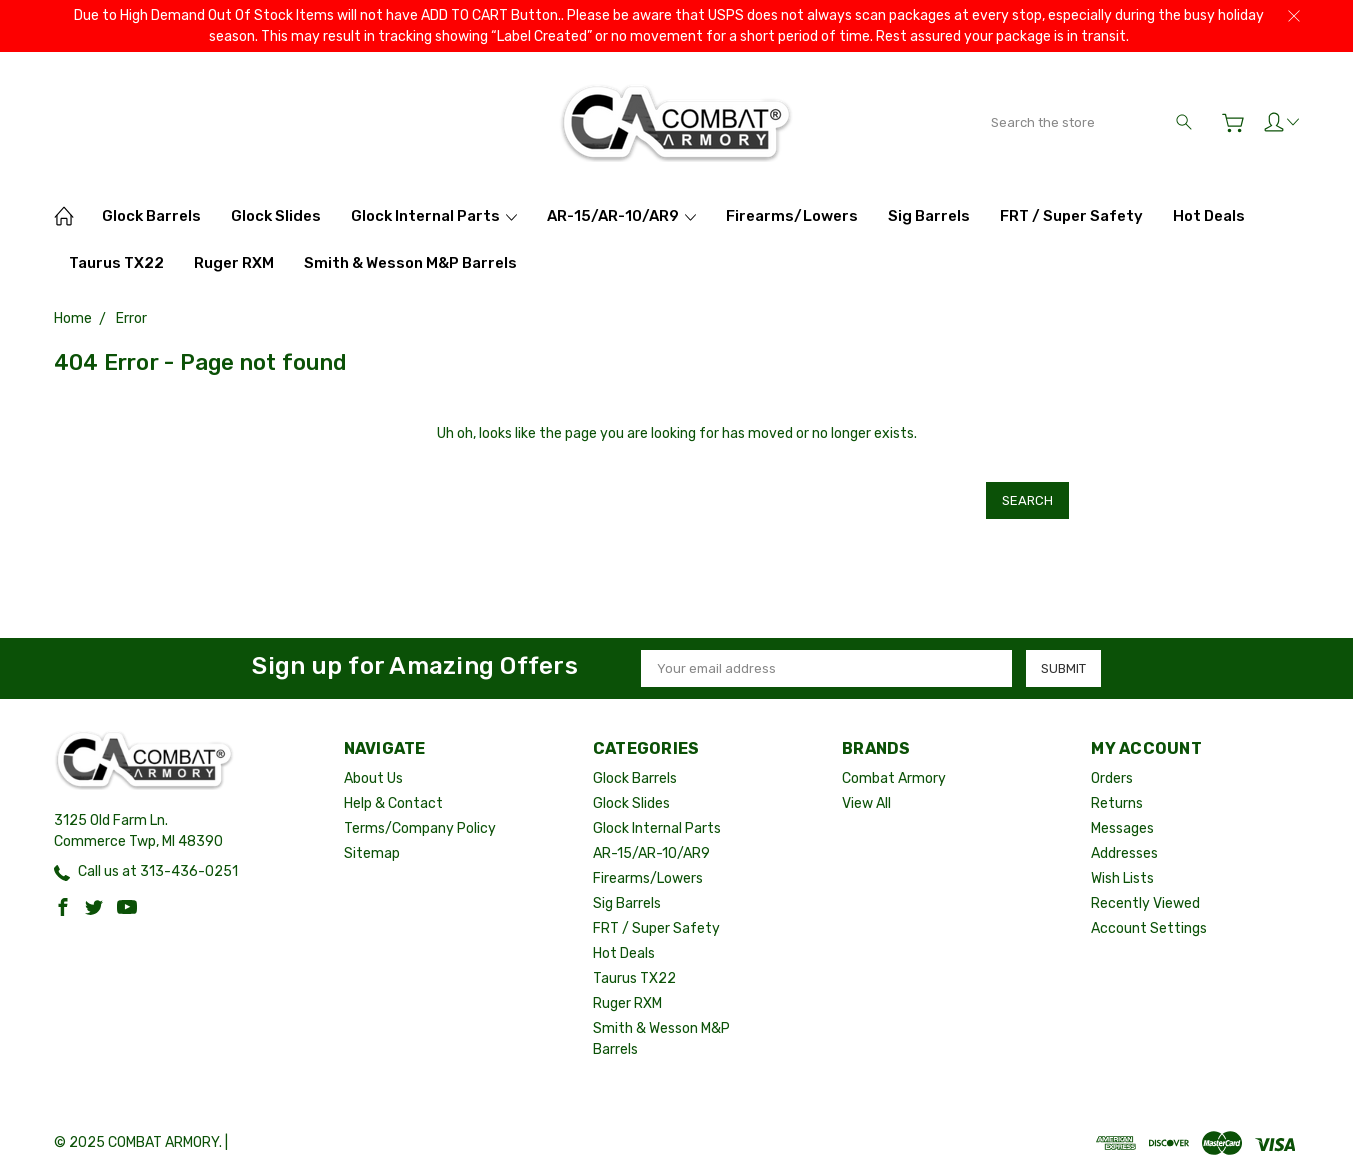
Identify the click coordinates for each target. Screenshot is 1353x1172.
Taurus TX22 (116, 263)
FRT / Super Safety (1071, 216)
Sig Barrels (929, 216)
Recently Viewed (1145, 902)
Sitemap (372, 852)
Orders (1112, 777)
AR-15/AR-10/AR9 (621, 216)
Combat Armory (894, 777)
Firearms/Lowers (792, 216)
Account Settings (1149, 927)
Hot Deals (1209, 216)
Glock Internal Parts (434, 216)
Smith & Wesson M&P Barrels (410, 263)
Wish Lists (1122, 877)
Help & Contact (393, 802)
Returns (1117, 802)
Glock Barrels (151, 216)
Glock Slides (276, 216)
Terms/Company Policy (420, 827)
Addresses (1124, 852)
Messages (1122, 827)
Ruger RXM (234, 263)
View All (866, 802)
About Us (373, 777)
